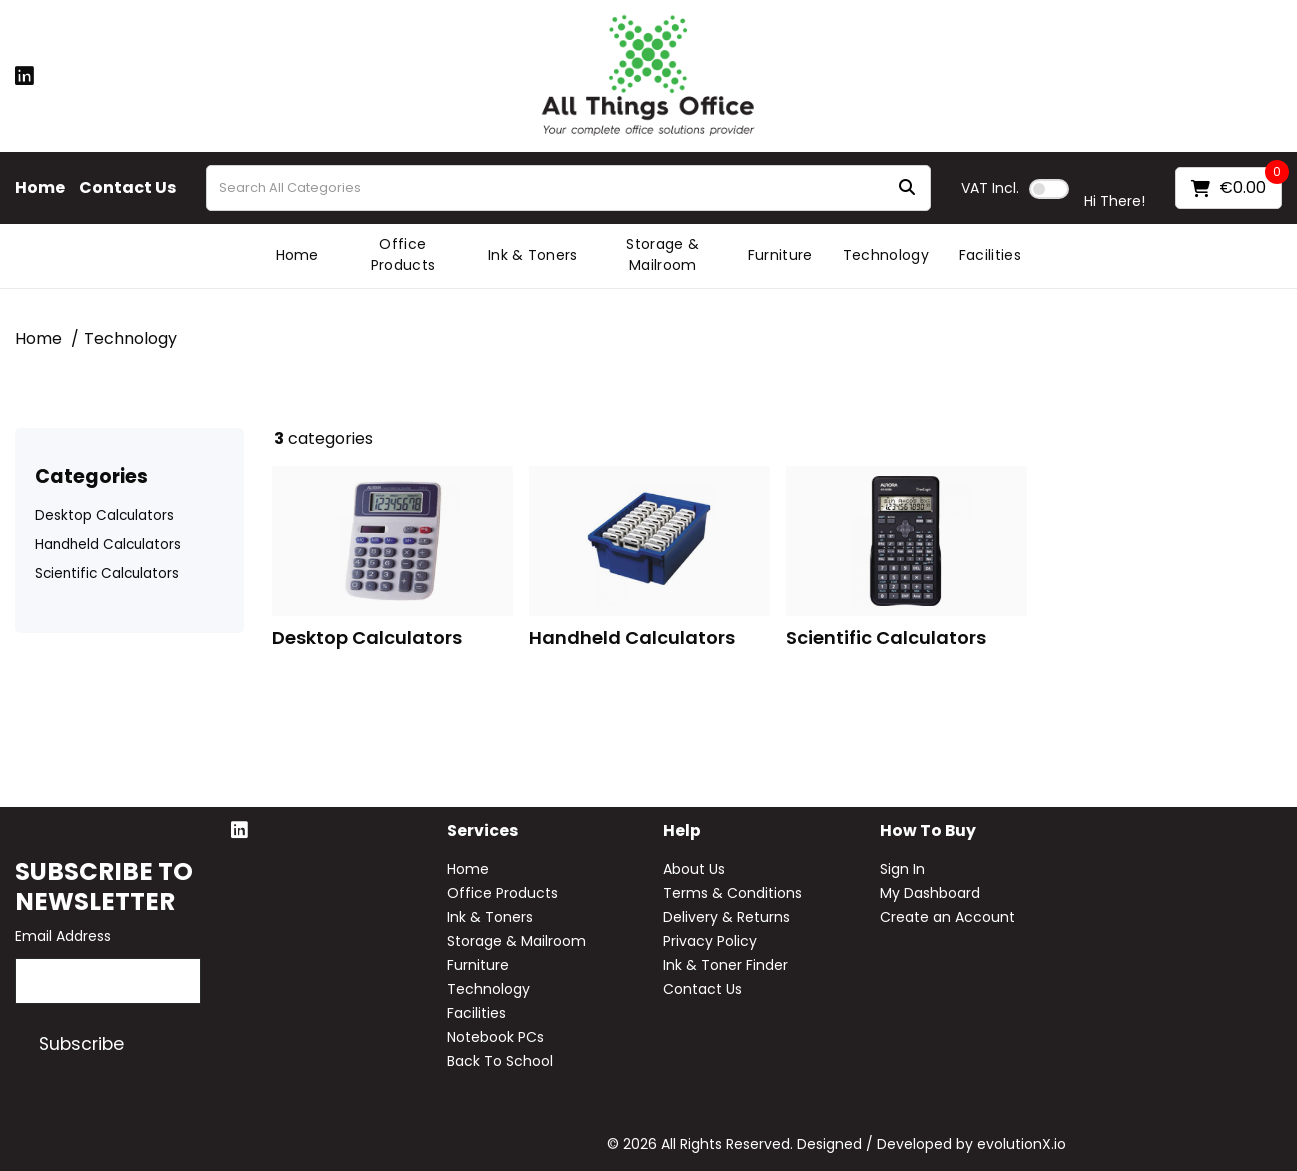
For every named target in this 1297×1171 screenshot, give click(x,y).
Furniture (780, 255)
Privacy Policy (710, 941)
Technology (886, 255)
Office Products (403, 254)
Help (682, 831)
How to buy (928, 831)
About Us (694, 869)
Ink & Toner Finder (725, 965)
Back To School (500, 1061)
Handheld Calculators (108, 544)
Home (40, 188)
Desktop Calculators (104, 515)
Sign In (902, 869)
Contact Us (127, 188)
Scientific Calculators (107, 573)
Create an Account (947, 917)
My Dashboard (930, 893)
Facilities (990, 255)
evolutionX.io (1021, 1144)
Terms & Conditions (732, 893)
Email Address (63, 936)
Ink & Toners (533, 255)
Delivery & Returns (726, 917)
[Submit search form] (907, 188)
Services (482, 831)
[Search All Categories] (568, 188)
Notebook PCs (495, 1037)
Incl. (990, 188)
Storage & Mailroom (662, 254)
